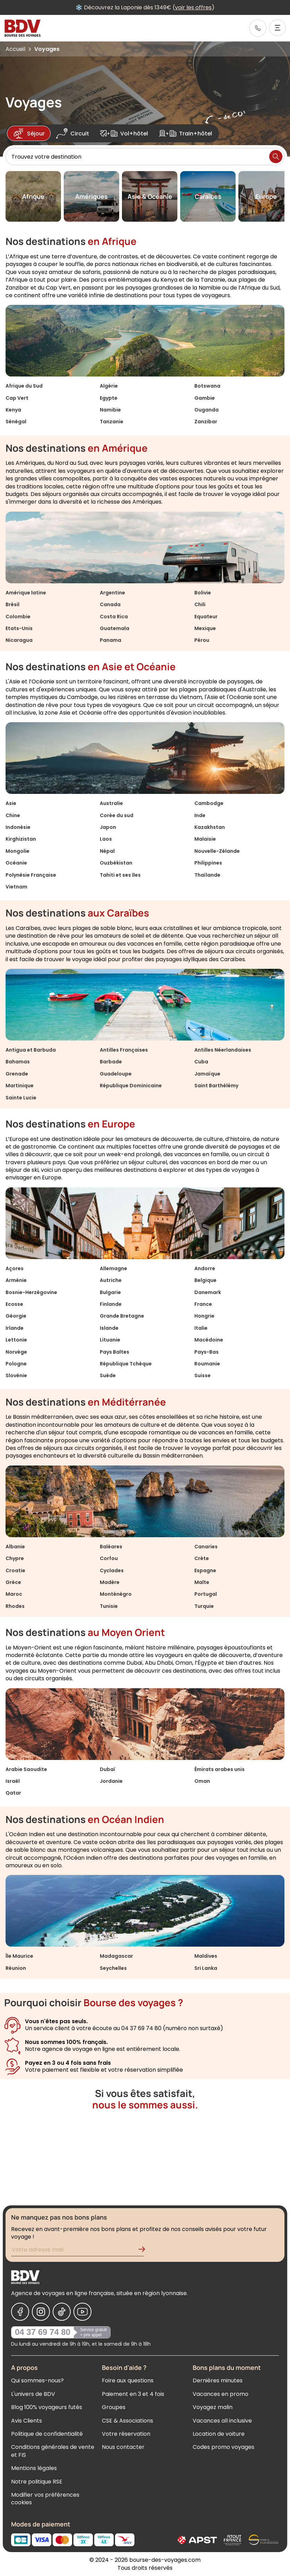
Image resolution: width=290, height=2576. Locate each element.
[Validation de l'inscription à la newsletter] (144, 2250)
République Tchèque (126, 1363)
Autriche (111, 1280)
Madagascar (116, 1956)
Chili (199, 604)
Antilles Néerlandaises (222, 1049)
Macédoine (208, 1339)
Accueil (15, 49)
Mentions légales (34, 2468)
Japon (108, 827)
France (203, 1304)
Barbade (111, 1061)
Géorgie (16, 1315)
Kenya (13, 409)
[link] (257, 28)
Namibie (110, 409)
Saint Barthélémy (216, 1085)
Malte (201, 1582)
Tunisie (109, 1606)
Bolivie (202, 592)
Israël (13, 1781)
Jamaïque (207, 1073)
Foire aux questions (127, 2380)
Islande (109, 1328)
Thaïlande (207, 874)
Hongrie (204, 1315)
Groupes (113, 2407)
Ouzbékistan (116, 862)
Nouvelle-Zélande (217, 851)
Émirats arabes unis (219, 1769)
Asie (11, 803)
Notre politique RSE (36, 2482)
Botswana (207, 385)
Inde (199, 815)
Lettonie (16, 1339)
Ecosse (14, 1304)
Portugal (205, 1594)
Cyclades (112, 1570)
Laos (106, 838)
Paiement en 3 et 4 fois (133, 2394)
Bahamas (18, 1061)
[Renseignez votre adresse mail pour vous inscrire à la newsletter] (77, 2250)
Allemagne (113, 1268)
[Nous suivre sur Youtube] (82, 2312)
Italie (201, 1328)
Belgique (205, 1280)
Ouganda (206, 409)
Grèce (13, 1582)
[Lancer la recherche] (276, 156)
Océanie (16, 862)
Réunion (16, 1968)
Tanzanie (111, 421)
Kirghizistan (21, 838)
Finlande (111, 1304)
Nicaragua (19, 640)
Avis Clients (26, 2421)
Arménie (16, 1280)
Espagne (205, 1570)
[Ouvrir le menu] (277, 27)
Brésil (12, 604)
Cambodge (208, 803)
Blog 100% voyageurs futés (46, 2407)
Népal (107, 851)
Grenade (17, 1073)
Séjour (29, 133)
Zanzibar (205, 421)
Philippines (208, 862)
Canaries (206, 1546)
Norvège (16, 1351)
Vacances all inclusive (222, 2421)
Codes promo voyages (223, 2447)
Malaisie (205, 838)
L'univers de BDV (33, 2394)
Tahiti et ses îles (120, 874)
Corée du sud (116, 815)
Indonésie (18, 827)
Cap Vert (17, 398)
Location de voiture (219, 2434)
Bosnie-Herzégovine (31, 1292)
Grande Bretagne (122, 1315)
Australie (111, 803)
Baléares (111, 1546)
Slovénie (16, 1375)
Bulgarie (110, 1292)
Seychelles (113, 1968)
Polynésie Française (31, 874)
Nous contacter (123, 2447)
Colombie (18, 616)
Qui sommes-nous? (37, 2380)
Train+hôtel (185, 133)
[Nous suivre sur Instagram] (41, 2312)
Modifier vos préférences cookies (45, 2498)
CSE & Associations (127, 2421)
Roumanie (207, 1363)
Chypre (15, 1558)
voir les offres (211, 7)
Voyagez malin (212, 2407)
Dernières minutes (218, 2380)
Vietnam (16, 886)
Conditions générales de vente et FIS (52, 2451)
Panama (110, 640)
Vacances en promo (220, 2394)
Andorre (204, 1268)
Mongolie (17, 851)
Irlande (15, 1328)
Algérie (109, 385)
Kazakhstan (209, 827)
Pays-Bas (206, 1351)
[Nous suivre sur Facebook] (20, 2312)
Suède (108, 1375)
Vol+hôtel (124, 133)
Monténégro (116, 1594)
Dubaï (107, 1769)
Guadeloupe (116, 1073)
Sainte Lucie (21, 1097)
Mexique (205, 628)
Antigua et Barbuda (31, 1049)
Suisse (202, 1375)
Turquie (204, 1606)
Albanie (15, 1546)
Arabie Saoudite (26, 1769)
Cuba (201, 1061)
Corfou (109, 1558)
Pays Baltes (114, 1351)
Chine (13, 815)
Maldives (205, 1956)
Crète (201, 1558)
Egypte (108, 398)
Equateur (206, 616)
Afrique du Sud (24, 385)
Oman (202, 1781)
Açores (15, 1268)
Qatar (13, 1792)
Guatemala (114, 628)
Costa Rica (114, 616)
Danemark (207, 1292)
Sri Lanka (205, 1968)
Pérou (201, 640)
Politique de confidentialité (47, 2434)
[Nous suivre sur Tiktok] (62, 2312)
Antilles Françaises (124, 1049)
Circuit (72, 133)
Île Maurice (19, 1956)
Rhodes (15, 1606)
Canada (110, 604)
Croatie (15, 1570)
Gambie (204, 398)
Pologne (16, 1363)
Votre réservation (126, 2434)
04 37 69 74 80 (42, 2332)
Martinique (20, 1085)
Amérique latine (26, 592)
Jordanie (111, 1781)
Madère (110, 1582)
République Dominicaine (131, 1085)
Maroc (14, 1594)
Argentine (112, 592)
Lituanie (110, 1339)
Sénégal (16, 421)
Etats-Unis (19, 628)
